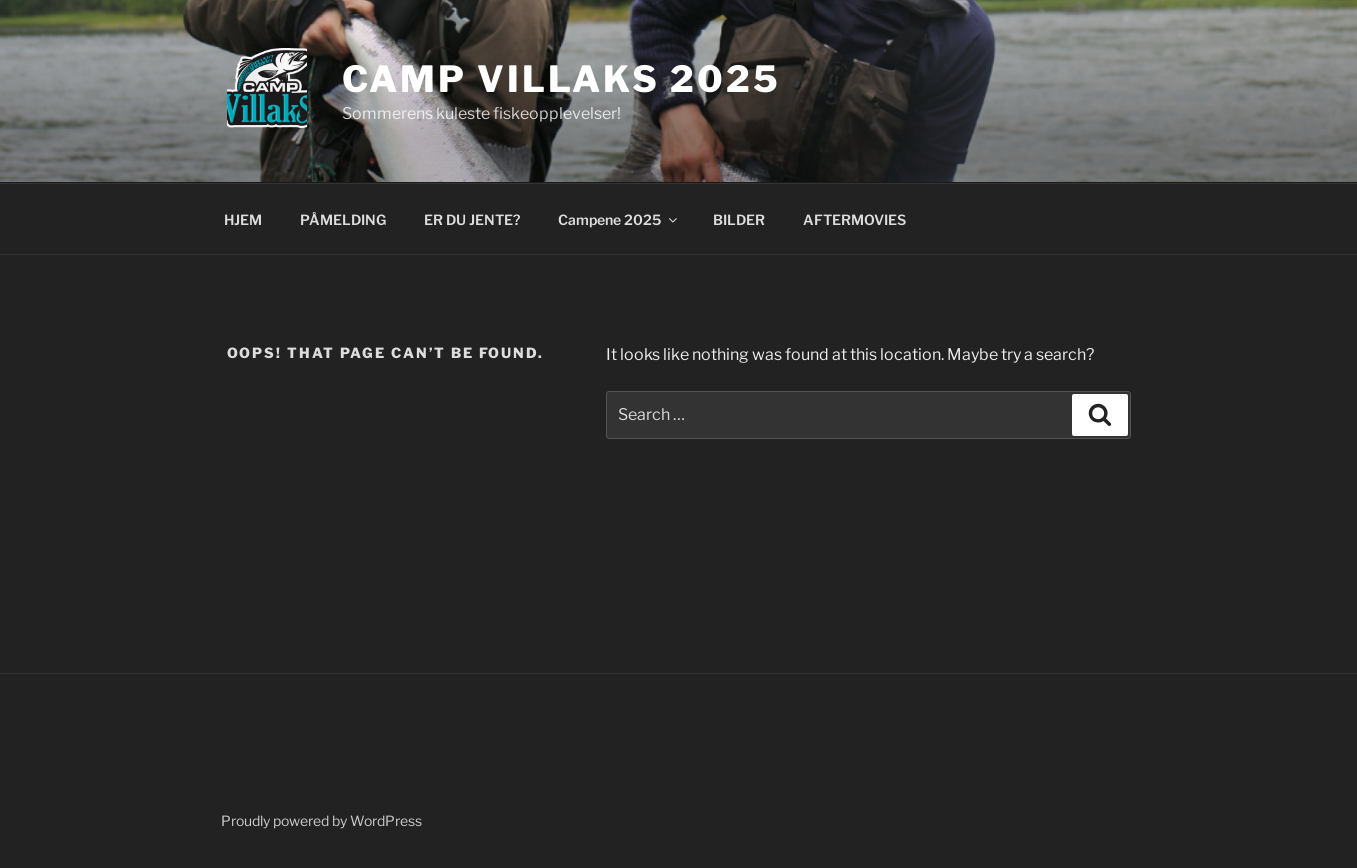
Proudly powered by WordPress (321, 820)
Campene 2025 (619, 219)
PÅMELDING (343, 219)
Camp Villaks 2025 (561, 79)
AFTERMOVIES (854, 219)
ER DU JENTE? (472, 219)
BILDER (739, 219)
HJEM (243, 219)
